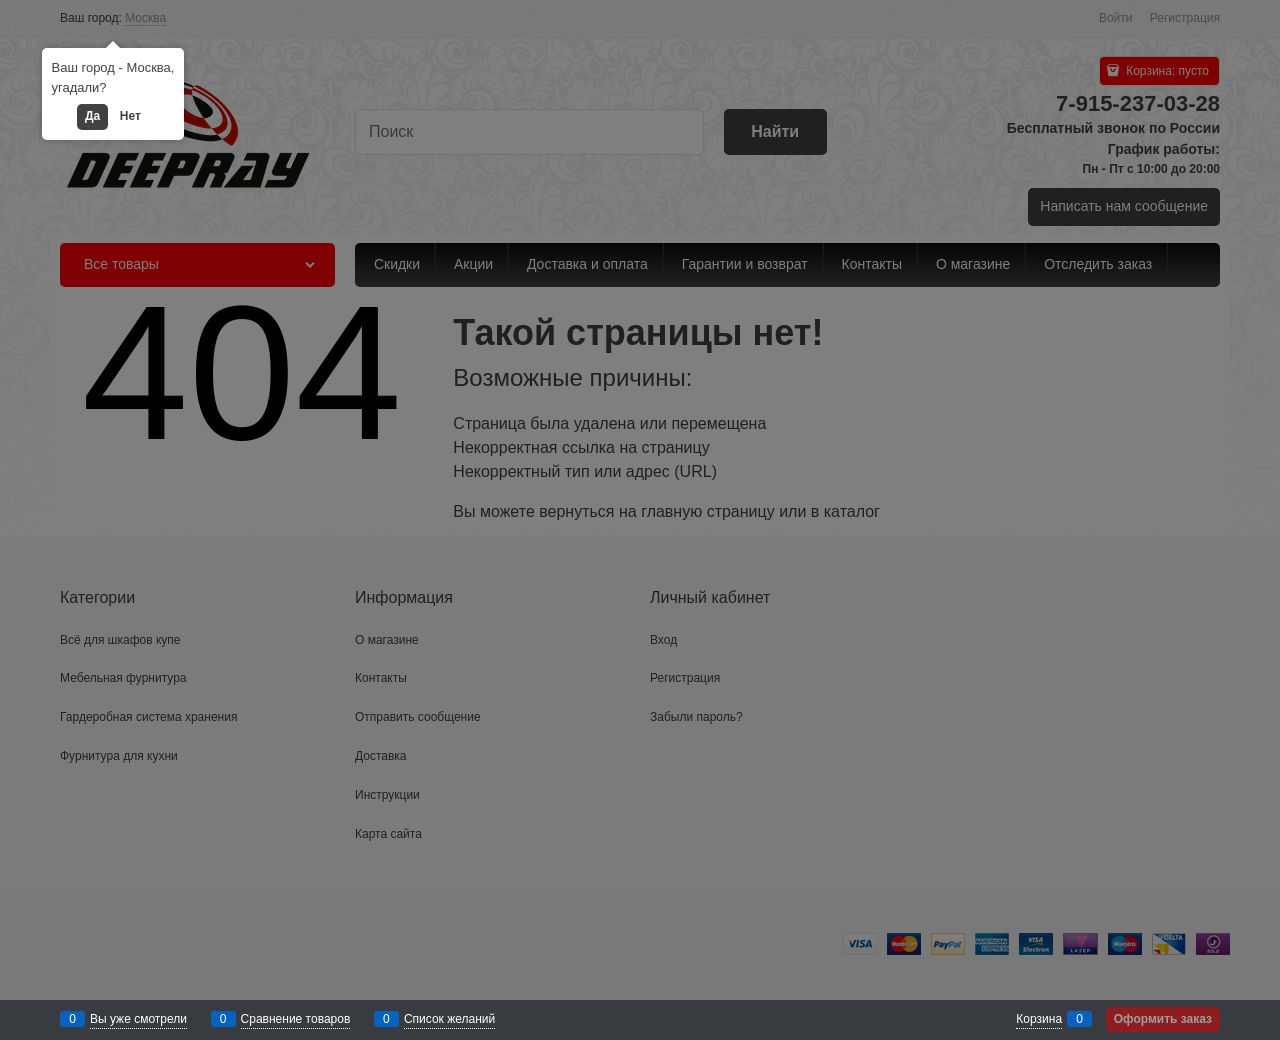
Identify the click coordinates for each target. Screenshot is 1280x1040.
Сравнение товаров (296, 1019)
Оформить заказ (1163, 1019)
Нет (130, 116)
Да (92, 116)
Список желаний (449, 1019)
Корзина (1039, 1019)
